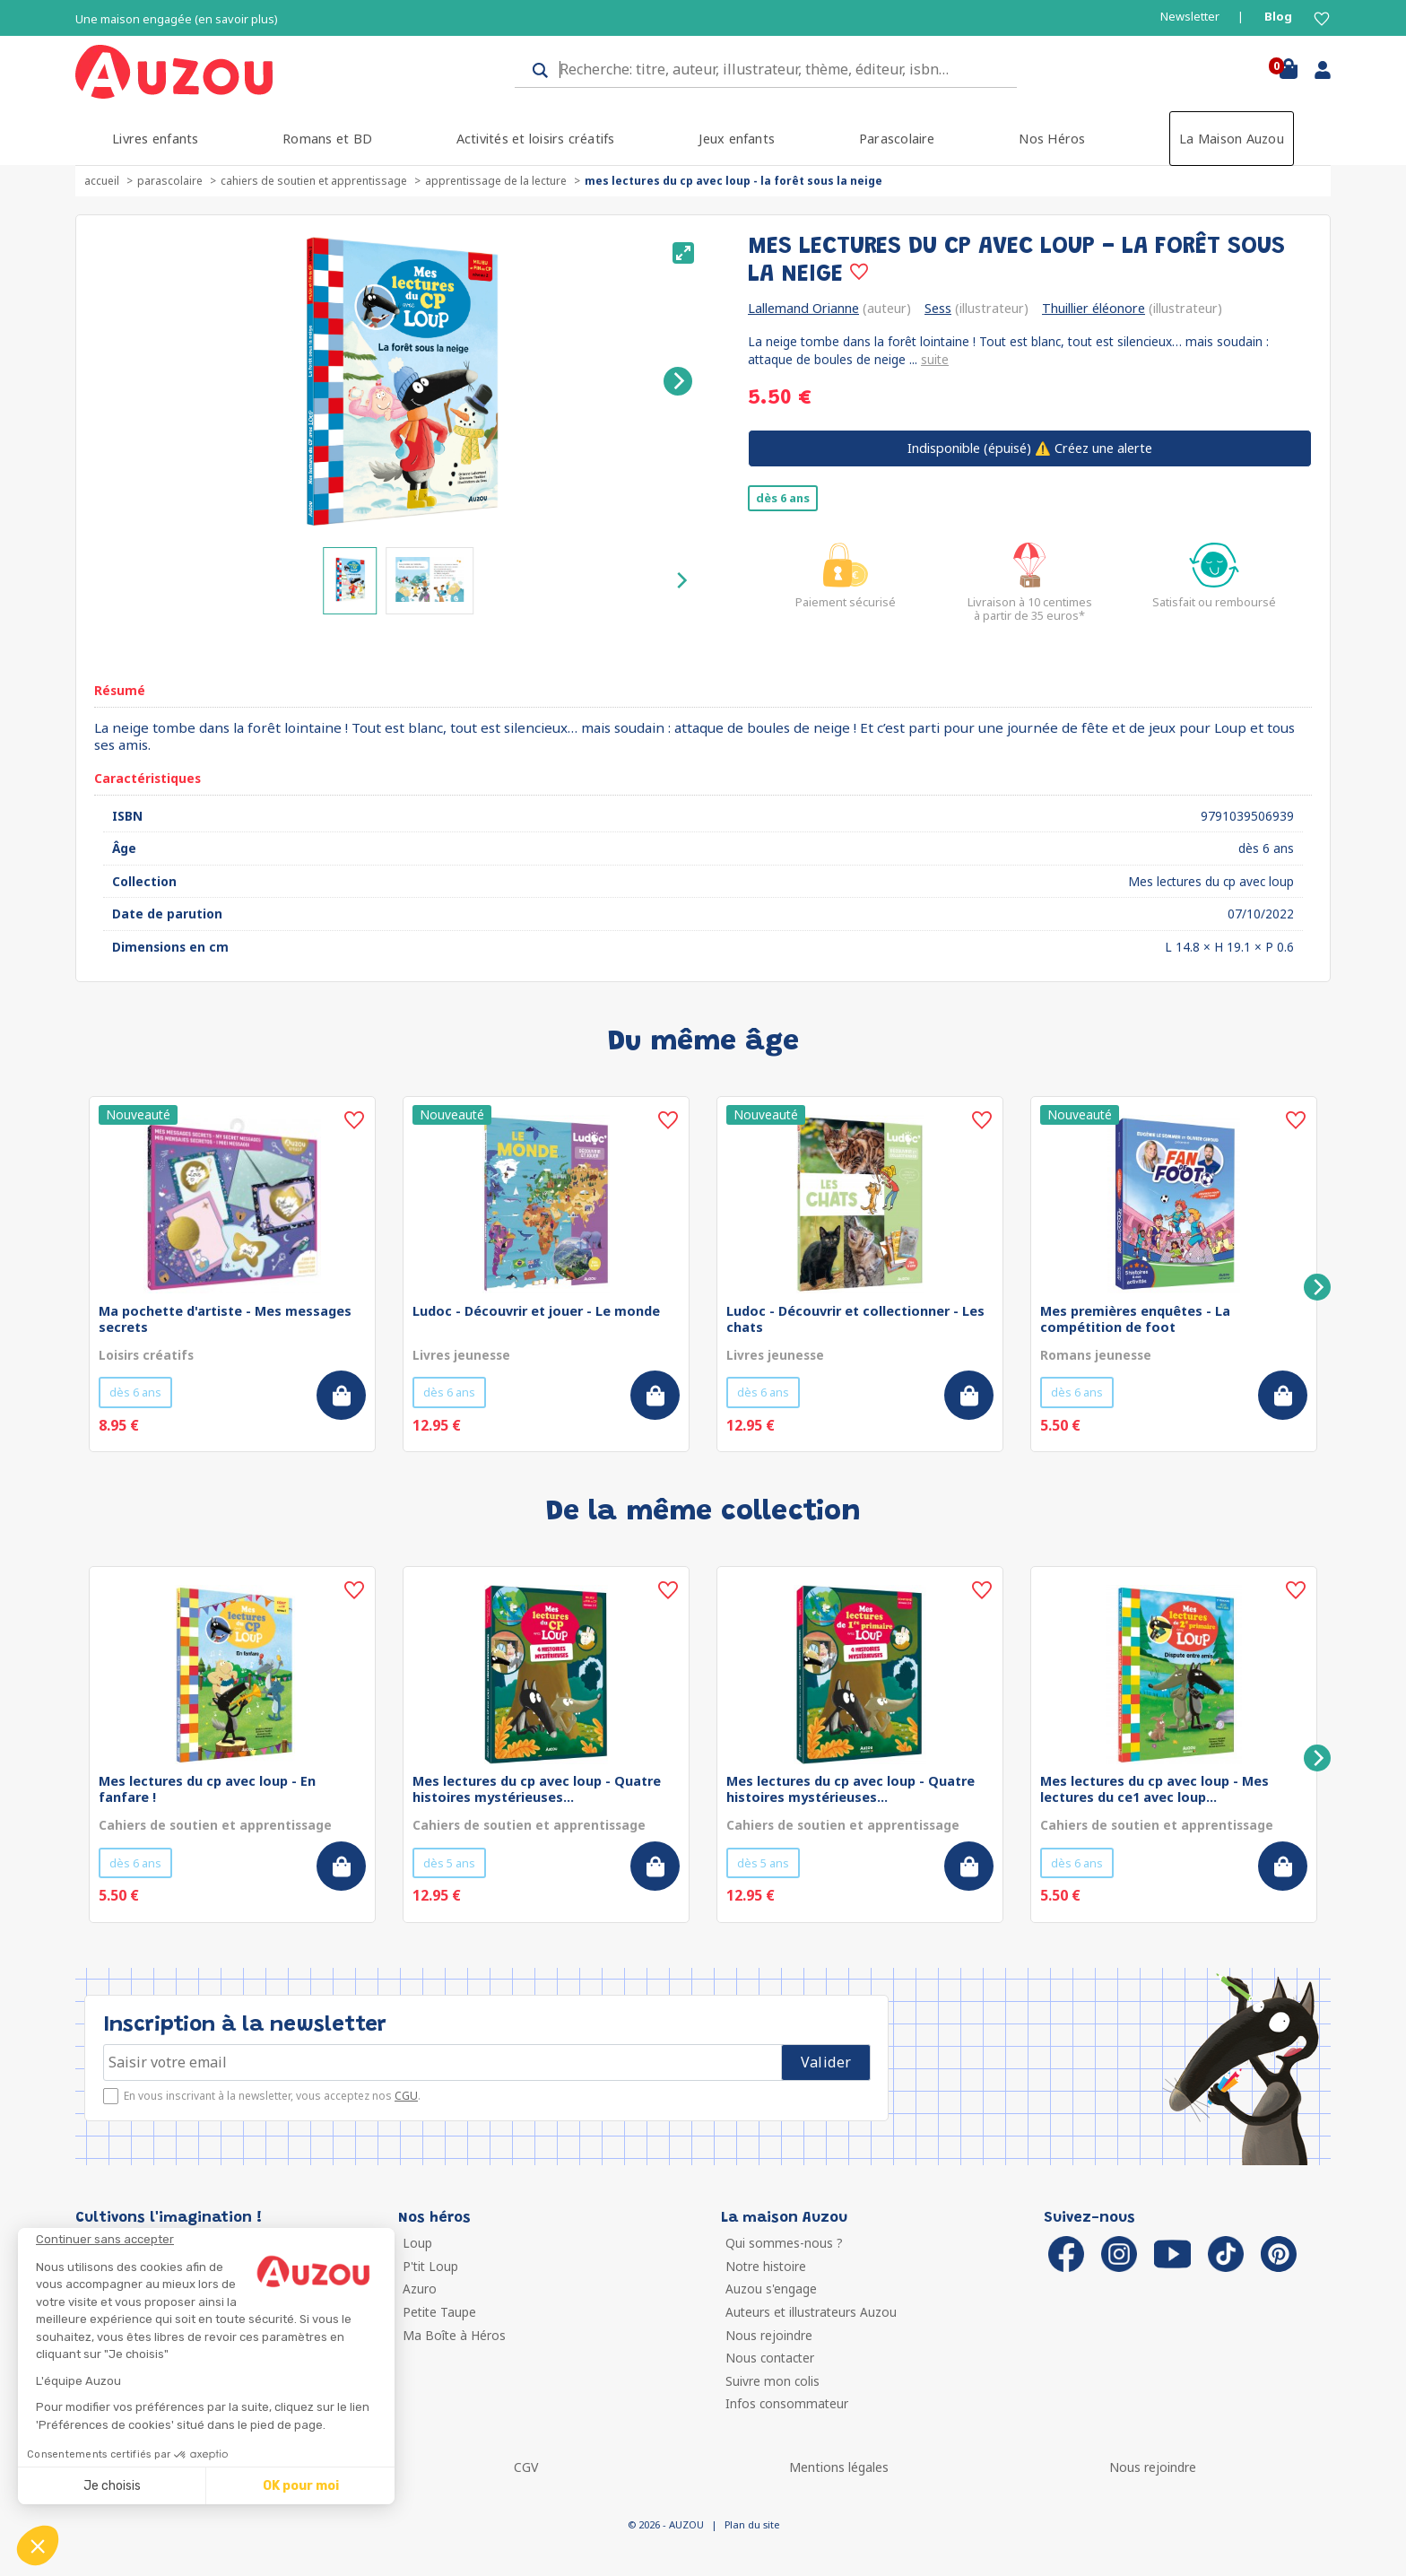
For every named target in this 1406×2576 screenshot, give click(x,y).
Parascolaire (897, 138)
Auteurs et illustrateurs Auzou (811, 2311)
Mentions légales (839, 2467)
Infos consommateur (786, 2403)
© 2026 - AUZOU (666, 2524)
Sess (937, 308)
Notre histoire (765, 2266)
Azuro (420, 2288)
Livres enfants (155, 138)
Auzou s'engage (771, 2288)
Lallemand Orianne (803, 308)
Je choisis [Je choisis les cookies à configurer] (112, 2485)
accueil (101, 180)
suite (935, 359)
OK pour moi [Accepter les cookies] (301, 2485)
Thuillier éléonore (1093, 308)
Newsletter (1189, 16)
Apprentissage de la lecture (496, 180)
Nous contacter (769, 2357)
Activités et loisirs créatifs (535, 138)
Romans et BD (327, 138)
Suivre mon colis (772, 2380)
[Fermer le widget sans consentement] (215, 2240)
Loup (417, 2242)
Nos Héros (1052, 138)
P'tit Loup (430, 2266)
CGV (526, 2467)
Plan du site (752, 2524)
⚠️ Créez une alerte (1029, 448)
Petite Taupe (439, 2311)
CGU (406, 2095)
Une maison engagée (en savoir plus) (176, 19)
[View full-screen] (683, 253)
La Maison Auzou (1231, 138)
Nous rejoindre (768, 2335)
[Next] (678, 381)
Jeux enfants (737, 138)
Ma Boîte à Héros (454, 2335)
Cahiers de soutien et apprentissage (314, 180)
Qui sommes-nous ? (784, 2242)
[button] (37, 2545)
